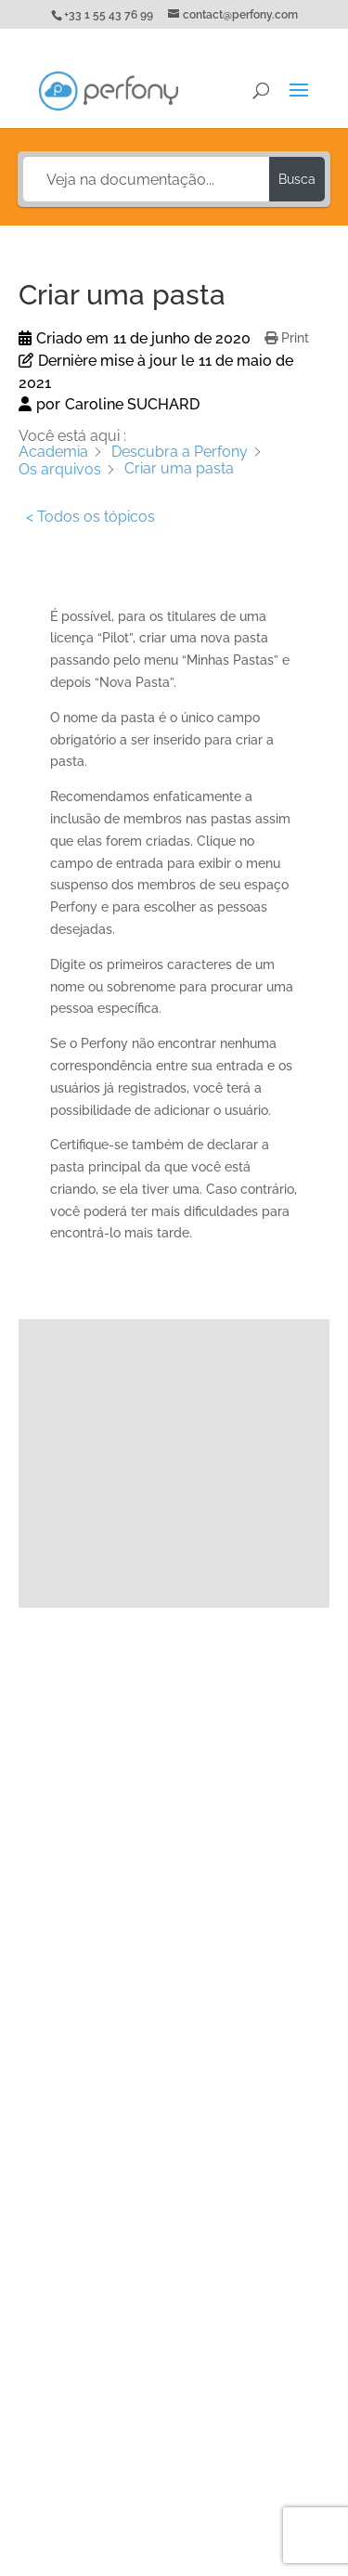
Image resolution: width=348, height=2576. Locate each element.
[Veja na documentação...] (146, 179)
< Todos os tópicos (90, 516)
